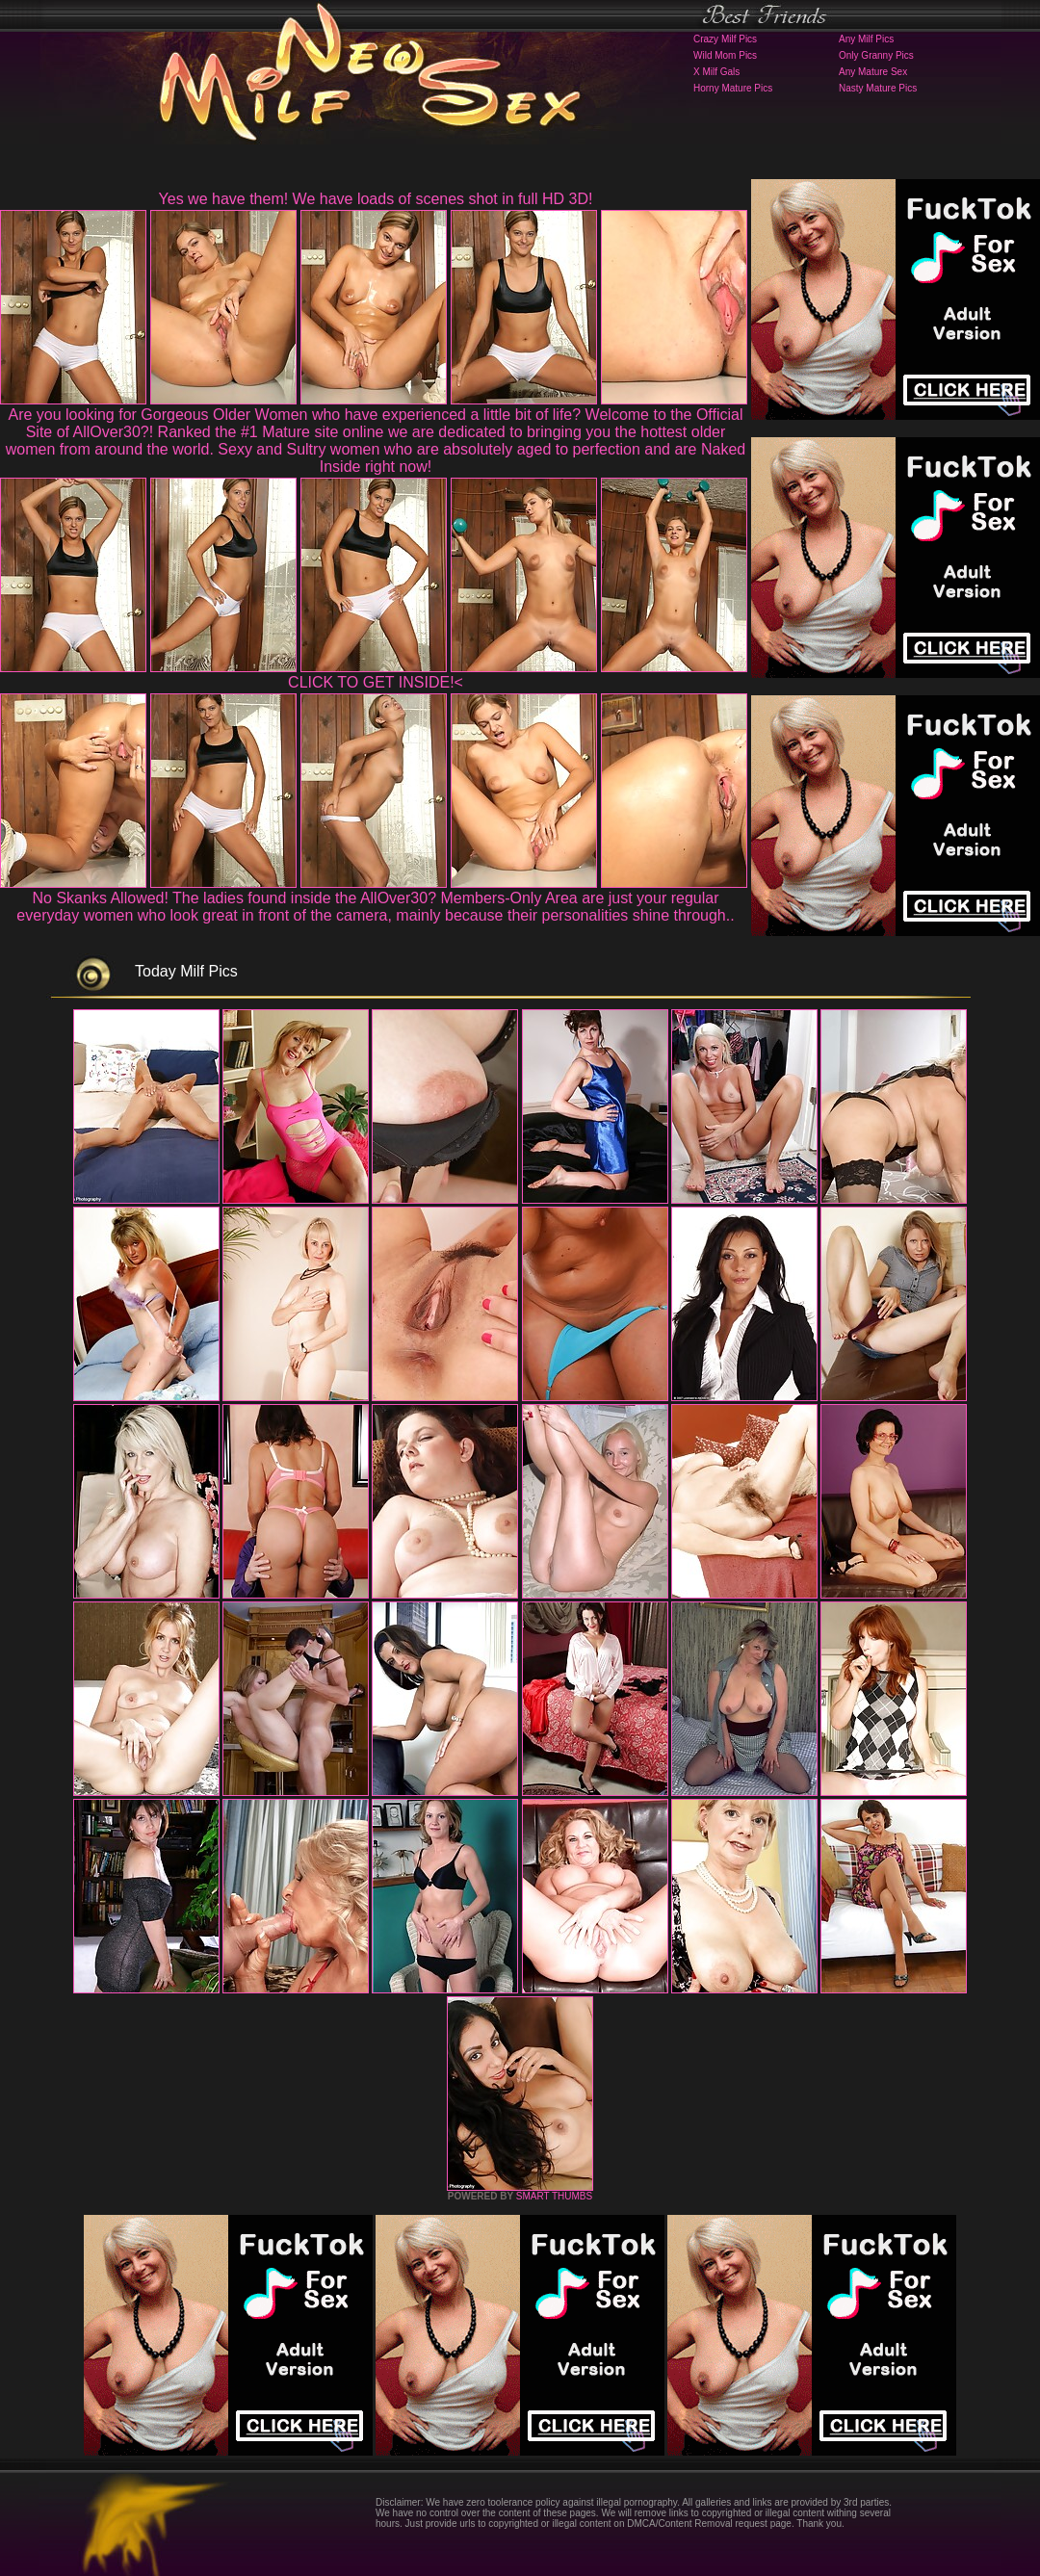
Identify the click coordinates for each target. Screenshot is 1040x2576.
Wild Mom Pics (725, 55)
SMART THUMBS (554, 2196)
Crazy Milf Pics (725, 39)
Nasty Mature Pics (878, 88)
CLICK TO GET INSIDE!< (375, 682)
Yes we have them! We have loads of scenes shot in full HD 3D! (376, 199)
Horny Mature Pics (732, 88)
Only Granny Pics (876, 55)
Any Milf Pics (866, 39)
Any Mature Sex (873, 71)
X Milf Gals (716, 71)
